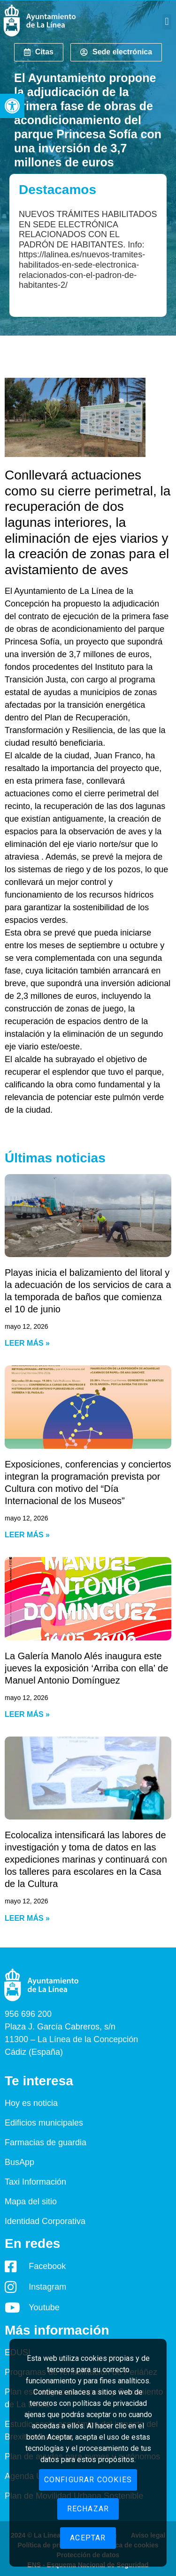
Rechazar (88, 2508)
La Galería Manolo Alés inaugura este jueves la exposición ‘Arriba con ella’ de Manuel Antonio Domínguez (86, 1668)
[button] (12, 106)
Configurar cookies (88, 2479)
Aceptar (88, 2537)
